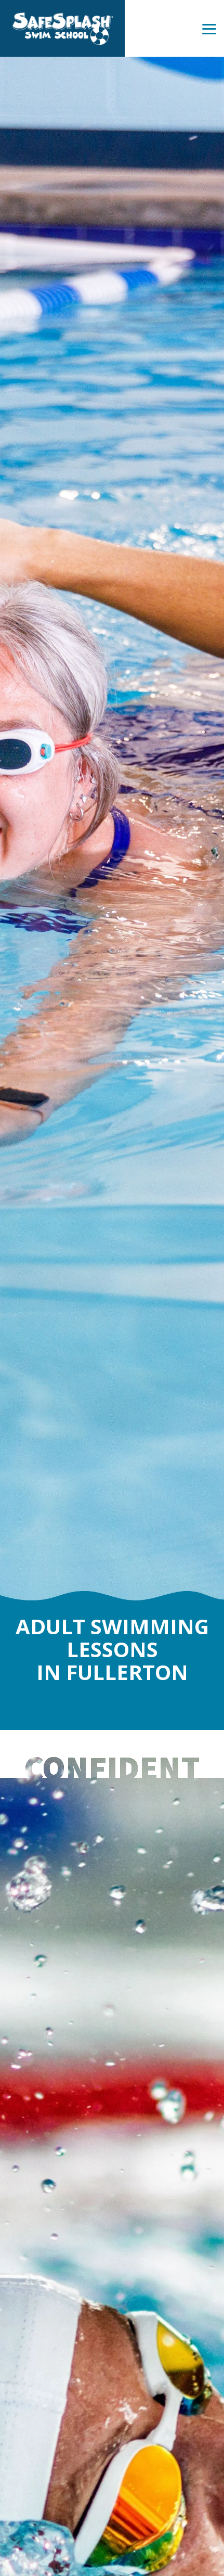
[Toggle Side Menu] (209, 28)
